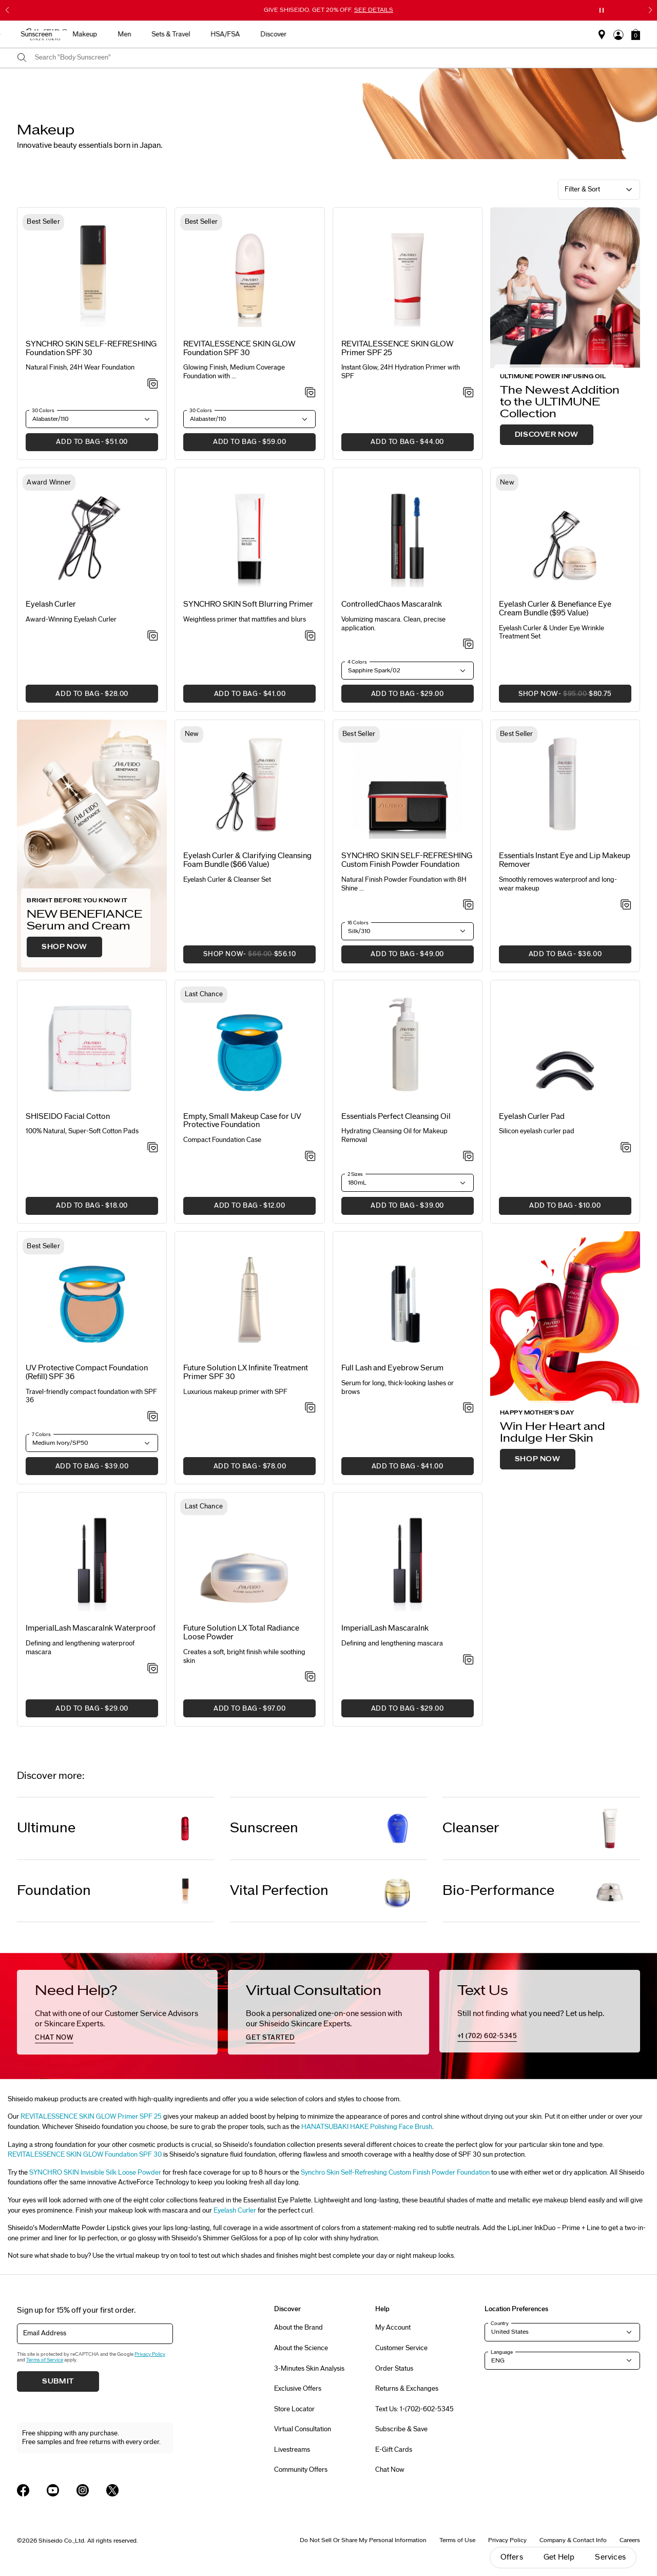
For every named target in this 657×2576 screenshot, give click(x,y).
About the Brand (298, 2327)
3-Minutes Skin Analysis (309, 2368)
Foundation (54, 1890)
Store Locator (294, 2409)
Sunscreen (264, 1827)
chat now (54, 2037)
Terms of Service (44, 2359)
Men (405, 34)
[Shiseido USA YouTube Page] (53, 2490)
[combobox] (337, 58)
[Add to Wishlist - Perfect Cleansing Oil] (468, 1157)
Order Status (394, 2368)
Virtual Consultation (302, 2429)
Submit (58, 2381)
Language (502, 2352)
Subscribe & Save (401, 2429)
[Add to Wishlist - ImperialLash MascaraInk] (468, 1660)
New (227, 34)
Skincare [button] (268, 34)
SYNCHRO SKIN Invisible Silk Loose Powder (95, 2172)
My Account (393, 2327)
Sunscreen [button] (317, 34)
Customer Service (401, 2348)
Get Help (559, 2557)
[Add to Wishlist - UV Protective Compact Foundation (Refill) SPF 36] (152, 1417)
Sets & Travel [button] (451, 34)
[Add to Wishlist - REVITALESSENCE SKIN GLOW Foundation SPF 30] (310, 393)
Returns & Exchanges (406, 2388)
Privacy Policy (149, 2354)
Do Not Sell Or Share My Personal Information (363, 2540)
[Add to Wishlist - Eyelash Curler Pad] (626, 1148)
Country (500, 2323)
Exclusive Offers (297, 2388)
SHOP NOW (64, 947)
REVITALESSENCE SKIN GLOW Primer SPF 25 (91, 2116)
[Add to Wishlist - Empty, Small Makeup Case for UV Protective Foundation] (310, 1157)
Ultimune (46, 1827)
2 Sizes (355, 1174)
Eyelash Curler (235, 2210)
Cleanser (470, 1827)
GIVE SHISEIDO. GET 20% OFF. (328, 10)
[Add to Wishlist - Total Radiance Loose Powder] (310, 1677)
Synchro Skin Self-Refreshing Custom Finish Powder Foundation (395, 2172)
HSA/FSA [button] (505, 34)
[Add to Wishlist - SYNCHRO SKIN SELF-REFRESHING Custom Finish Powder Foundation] (468, 905)
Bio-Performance (498, 1890)
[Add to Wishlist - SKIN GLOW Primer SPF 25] (468, 393)
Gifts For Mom (123, 34)
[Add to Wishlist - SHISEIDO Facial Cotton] (152, 1148)
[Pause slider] (601, 10)
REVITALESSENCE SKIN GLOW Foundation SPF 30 (85, 2154)
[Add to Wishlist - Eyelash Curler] (152, 636)
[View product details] (92, 274)
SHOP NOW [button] (555, 696)
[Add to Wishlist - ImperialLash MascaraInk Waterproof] (152, 1669)
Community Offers (300, 2469)
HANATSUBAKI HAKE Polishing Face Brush (366, 2126)
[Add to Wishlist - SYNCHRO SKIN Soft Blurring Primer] (310, 636)
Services (610, 2557)
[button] (635, 34)
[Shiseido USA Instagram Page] (82, 2490)
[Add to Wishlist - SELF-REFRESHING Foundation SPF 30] (152, 384)
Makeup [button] (365, 34)
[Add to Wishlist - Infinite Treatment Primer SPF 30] (310, 1408)
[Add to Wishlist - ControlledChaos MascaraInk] (468, 644)
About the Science (301, 2348)
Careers (630, 2540)
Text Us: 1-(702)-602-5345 (414, 2409)
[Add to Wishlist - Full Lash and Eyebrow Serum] (468, 1408)
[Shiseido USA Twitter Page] (112, 2490)
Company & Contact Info (573, 2540)
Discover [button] (554, 34)
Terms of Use (457, 2540)
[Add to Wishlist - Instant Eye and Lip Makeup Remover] (626, 905)
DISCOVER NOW (546, 434)
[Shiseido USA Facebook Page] (23, 2490)
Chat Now (389, 2469)
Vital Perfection (279, 1890)
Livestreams (292, 2449)
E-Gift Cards (393, 2449)
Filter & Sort (582, 189)
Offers (511, 2557)
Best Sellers (182, 34)
